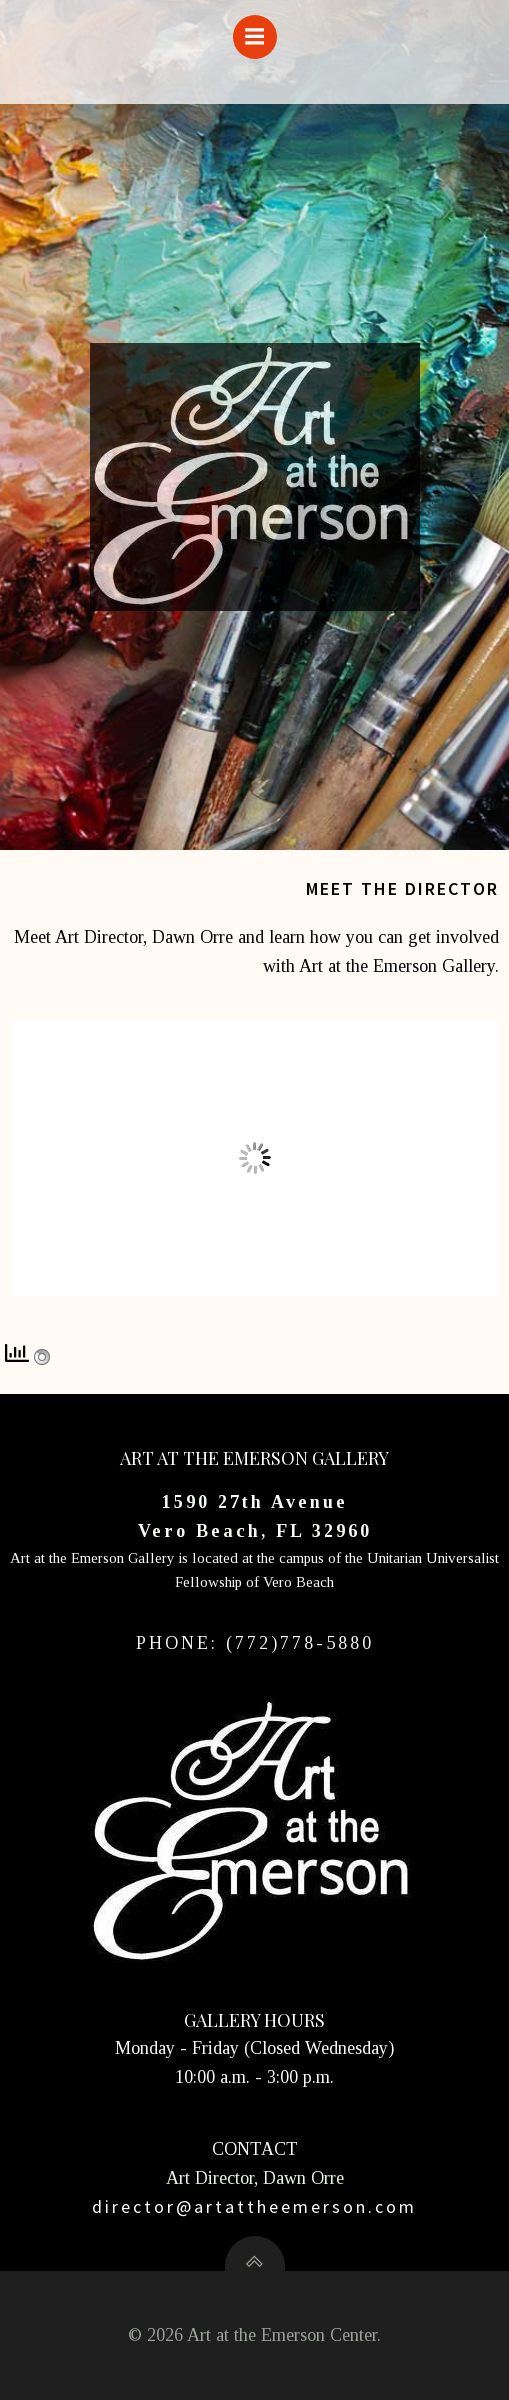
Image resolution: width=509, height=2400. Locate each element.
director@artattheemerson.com (254, 2206)
